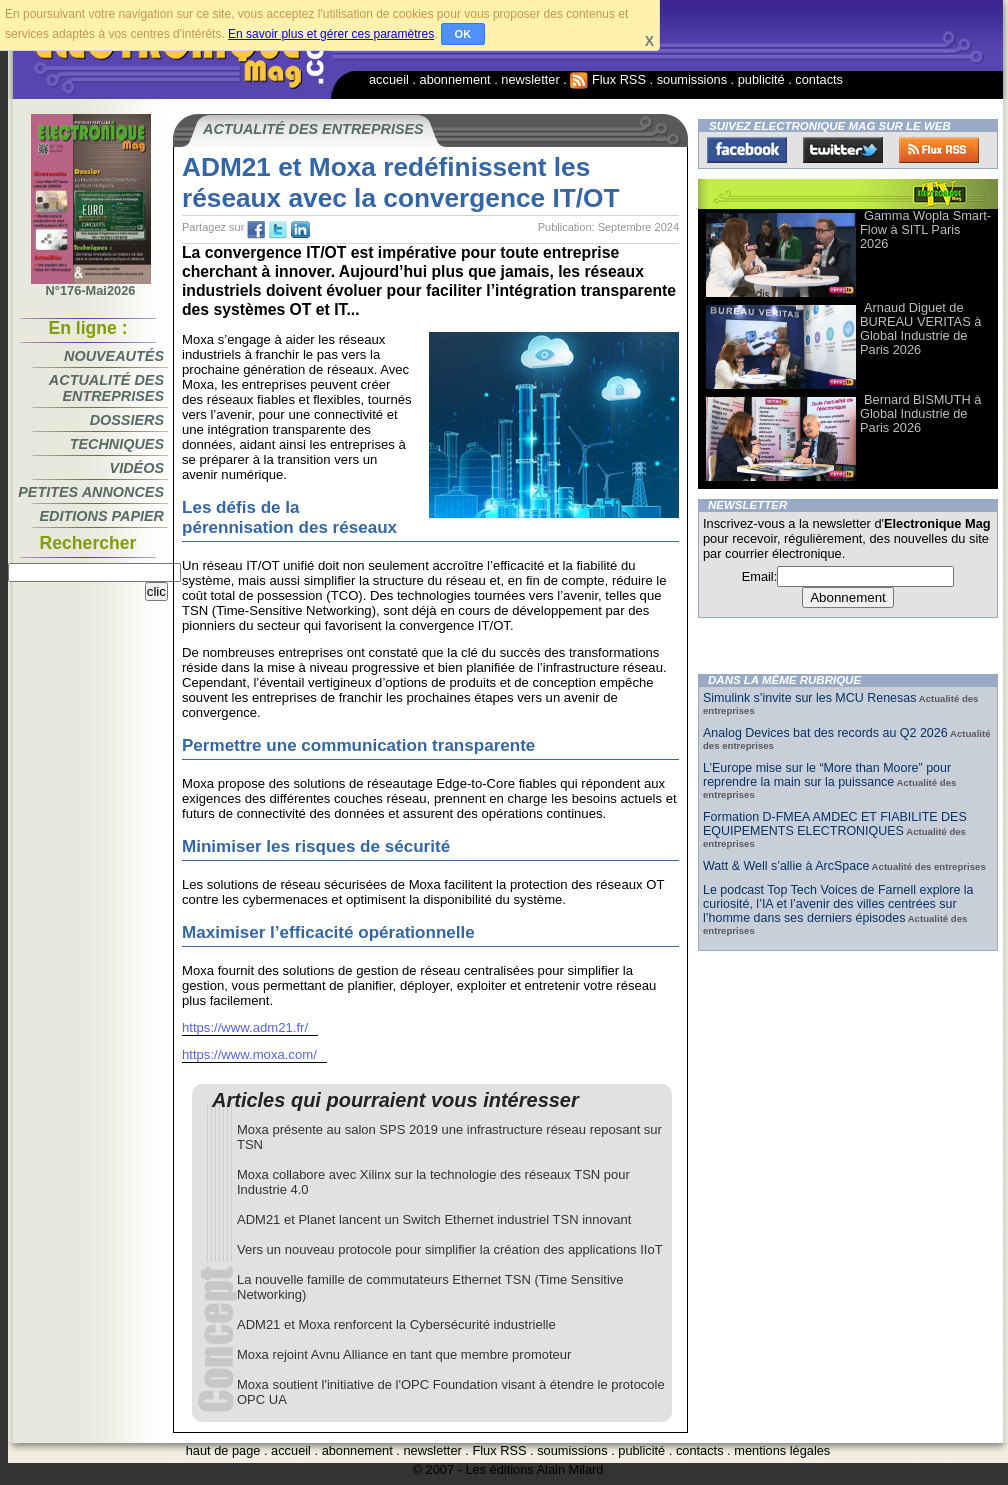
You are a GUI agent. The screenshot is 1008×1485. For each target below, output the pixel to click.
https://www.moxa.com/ (249, 1054)
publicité (761, 79)
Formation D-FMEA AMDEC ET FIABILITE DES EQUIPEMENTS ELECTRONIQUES (835, 824)
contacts (819, 79)
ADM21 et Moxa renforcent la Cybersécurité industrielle (396, 1324)
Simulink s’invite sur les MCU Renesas (809, 698)
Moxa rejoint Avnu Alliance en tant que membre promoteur (404, 1354)
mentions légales (782, 1450)
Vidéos (137, 468)
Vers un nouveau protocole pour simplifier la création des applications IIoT (450, 1249)
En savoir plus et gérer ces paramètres (331, 34)
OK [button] (463, 34)
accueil (389, 79)
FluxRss (939, 150)
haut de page (223, 1450)
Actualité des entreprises (106, 388)
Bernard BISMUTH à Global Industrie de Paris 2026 (920, 413)
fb (256, 230)
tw (278, 230)
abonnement (455, 79)
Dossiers (127, 420)
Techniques (117, 444)
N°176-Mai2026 (91, 285)
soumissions (692, 79)
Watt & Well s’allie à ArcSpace (786, 866)
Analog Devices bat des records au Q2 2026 (825, 733)
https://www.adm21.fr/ (245, 1027)
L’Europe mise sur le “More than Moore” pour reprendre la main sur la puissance (827, 775)
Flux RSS (608, 79)
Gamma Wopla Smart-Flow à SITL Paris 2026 (925, 229)
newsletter (530, 79)
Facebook (747, 150)
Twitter (843, 150)
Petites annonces (91, 492)
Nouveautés (114, 356)
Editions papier (102, 516)
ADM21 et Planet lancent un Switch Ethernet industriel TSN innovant (434, 1219)
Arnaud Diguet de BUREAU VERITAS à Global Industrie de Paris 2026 (920, 328)
